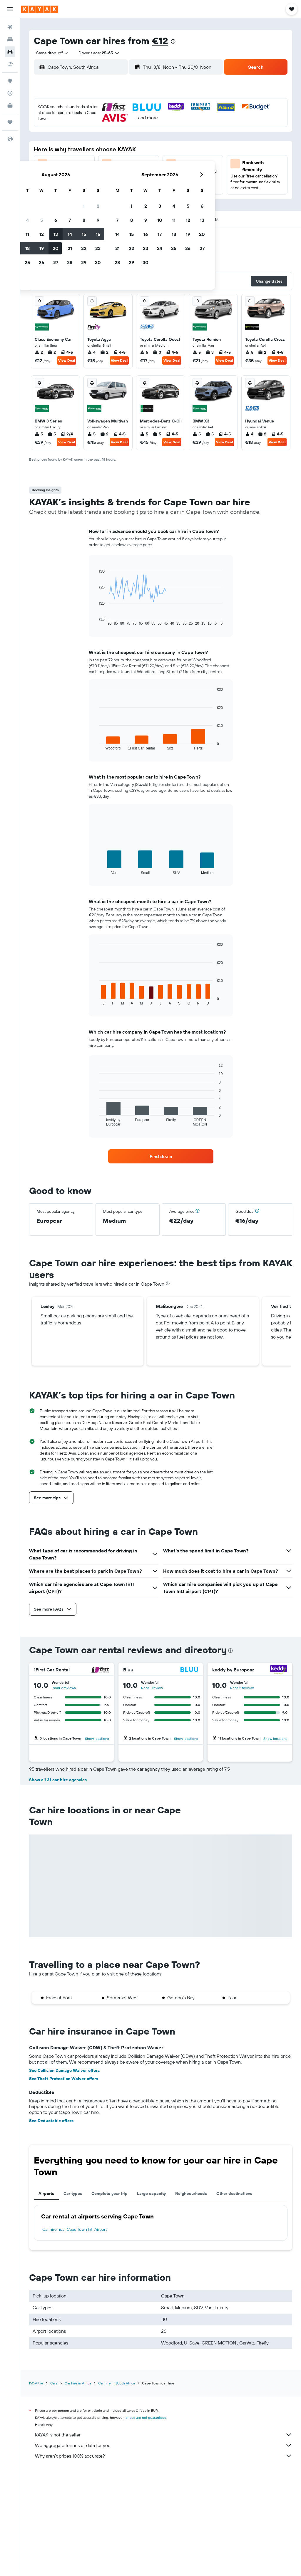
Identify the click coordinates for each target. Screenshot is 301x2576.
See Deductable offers (51, 2224)
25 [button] (70, 178)
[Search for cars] (10, 52)
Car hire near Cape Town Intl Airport (74, 2333)
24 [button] (56, 178)
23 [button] (140, 164)
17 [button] (56, 164)
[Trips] (10, 122)
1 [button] (127, 122)
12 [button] (84, 150)
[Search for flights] (10, 27)
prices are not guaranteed (146, 2521)
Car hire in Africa (78, 2487)
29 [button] (126, 178)
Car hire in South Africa (116, 2487)
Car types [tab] (72, 2297)
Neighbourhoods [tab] (191, 2297)
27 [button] (98, 178)
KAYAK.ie (36, 2487)
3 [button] (56, 136)
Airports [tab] (46, 2297)
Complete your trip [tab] (109, 2297)
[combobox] (50, 53)
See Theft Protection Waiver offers (63, 2182)
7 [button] (112, 136)
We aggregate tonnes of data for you (163, 2548)
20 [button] (98, 164)
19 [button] (84, 164)
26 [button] (84, 178)
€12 (160, 40)
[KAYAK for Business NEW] (10, 105)
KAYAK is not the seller (163, 2538)
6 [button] (98, 136)
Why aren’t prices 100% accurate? (163, 2559)
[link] (160, 1156)
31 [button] (56, 192)
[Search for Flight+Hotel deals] (10, 64)
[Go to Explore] (10, 81)
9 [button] (141, 136)
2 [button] (141, 122)
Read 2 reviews (64, 1688)
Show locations (97, 1738)
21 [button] (113, 164)
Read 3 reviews (238, 1792)
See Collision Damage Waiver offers (64, 2174)
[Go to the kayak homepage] (39, 9)
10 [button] (56, 150)
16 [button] (141, 150)
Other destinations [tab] (234, 2297)
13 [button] (98, 150)
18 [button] (70, 164)
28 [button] (112, 178)
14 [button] (113, 150)
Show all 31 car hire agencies (58, 1883)
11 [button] (70, 150)
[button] (10, 9)
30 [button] (141, 178)
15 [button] (127, 150)
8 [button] (127, 136)
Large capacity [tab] (151, 2297)
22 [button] (126, 164)
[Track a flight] (10, 93)
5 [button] (84, 136)
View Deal (66, 360)
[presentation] (173, 41)
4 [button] (70, 136)
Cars (54, 2487)
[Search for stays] (10, 39)
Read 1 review (152, 1688)
